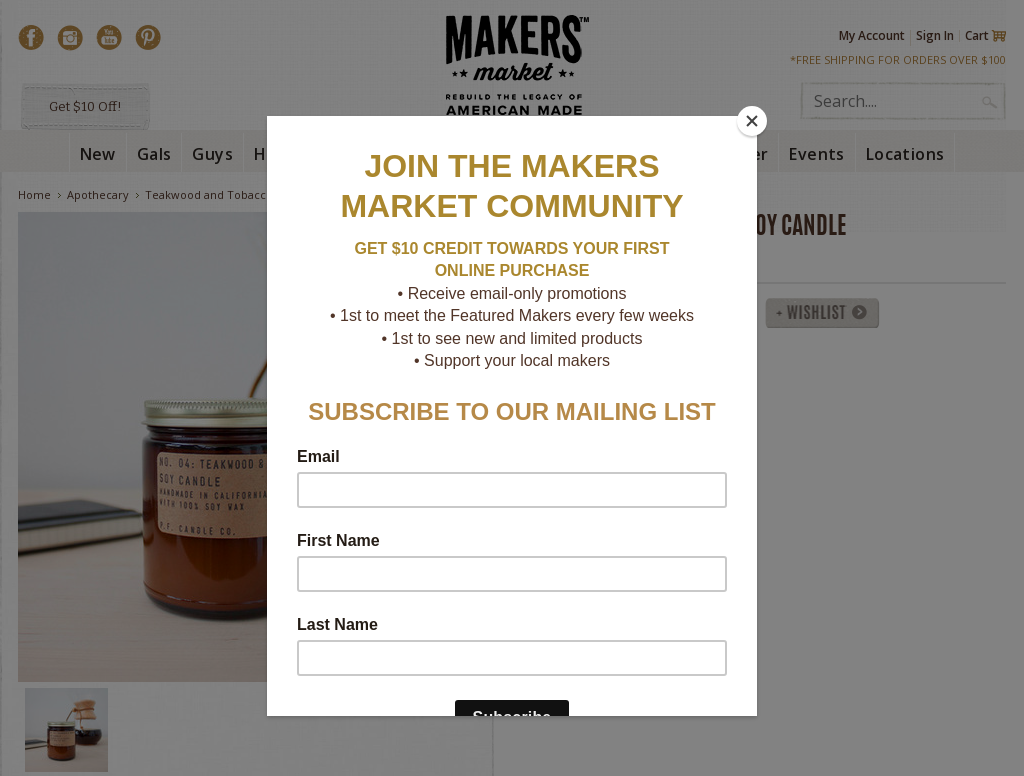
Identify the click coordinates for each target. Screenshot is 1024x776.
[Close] (752, 121)
